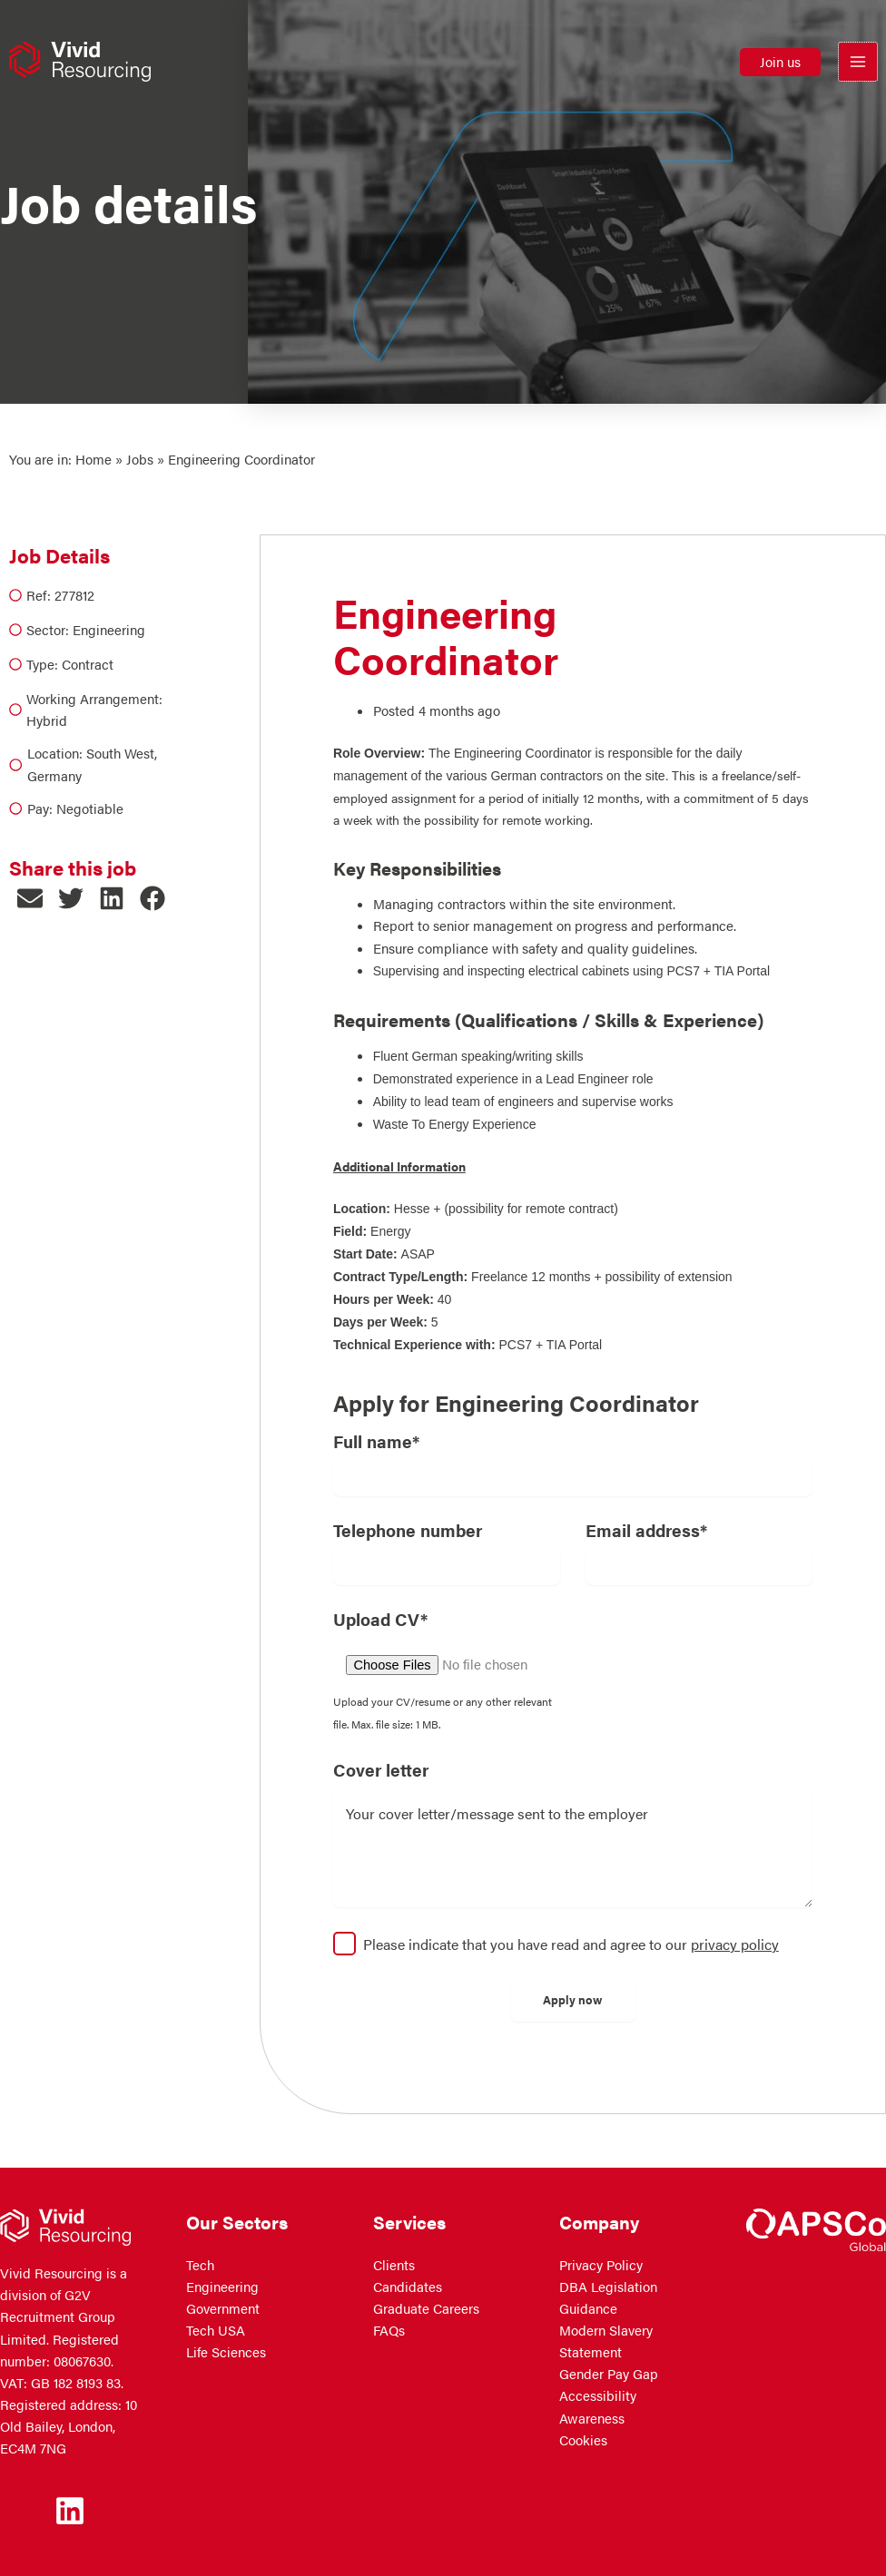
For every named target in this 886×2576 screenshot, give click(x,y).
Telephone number (407, 1530)
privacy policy (735, 1944)
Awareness (592, 2418)
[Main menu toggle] (858, 64)
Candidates (407, 2286)
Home (93, 459)
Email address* (646, 1530)
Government (223, 2308)
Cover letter (380, 1769)
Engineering (109, 630)
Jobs (139, 459)
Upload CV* (380, 1619)
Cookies (583, 2440)
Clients (394, 2265)
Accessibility (597, 2395)
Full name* (376, 1441)
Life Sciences (226, 2352)
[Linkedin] (69, 2510)
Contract (87, 664)
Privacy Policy (601, 2265)
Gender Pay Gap (608, 2374)
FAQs (389, 2330)
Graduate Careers (426, 2308)
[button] (780, 64)
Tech (200, 2265)
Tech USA (215, 2330)
